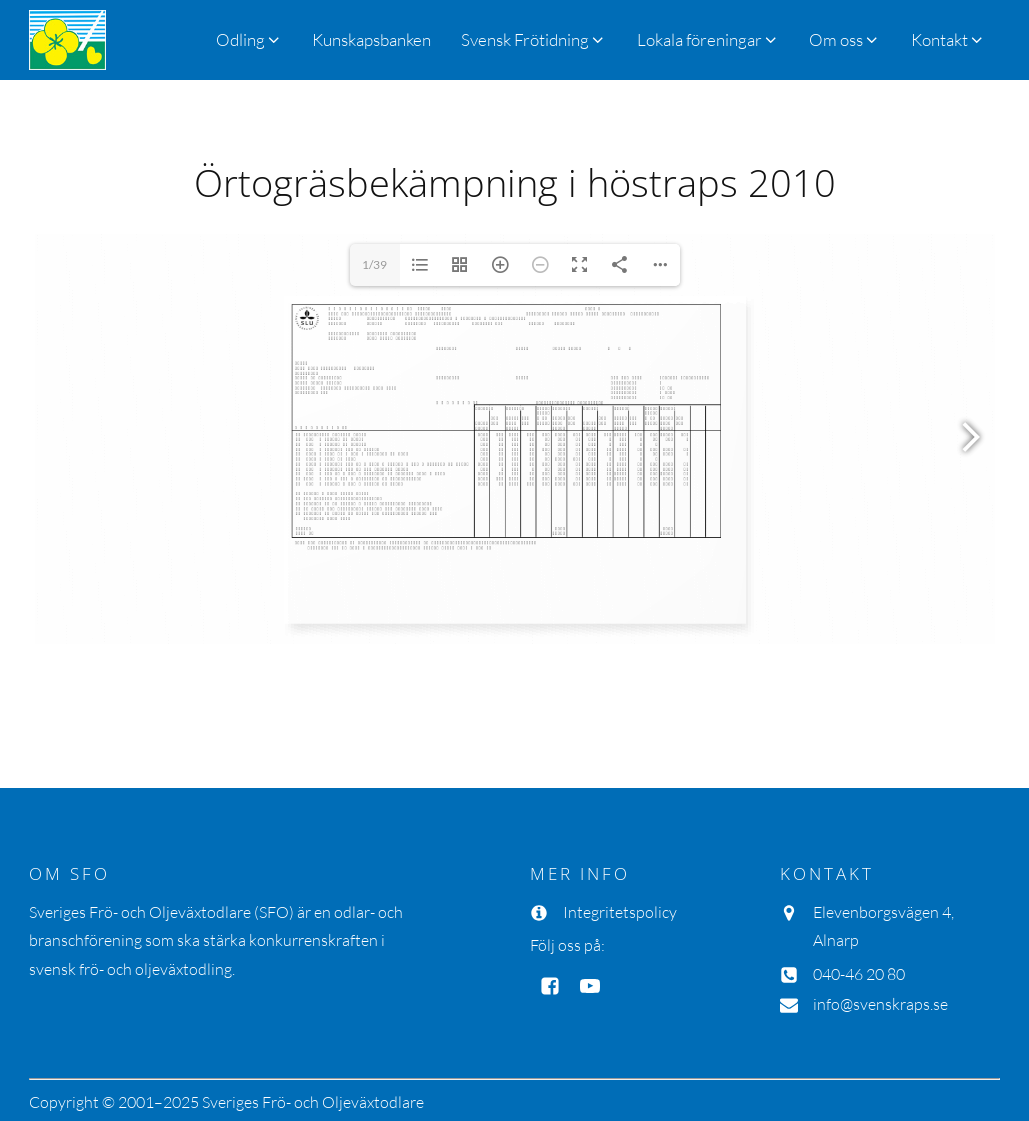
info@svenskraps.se (880, 1004)
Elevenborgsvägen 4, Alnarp (883, 926)
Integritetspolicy (620, 912)
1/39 (374, 264)
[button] (533, 39)
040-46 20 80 (859, 974)
